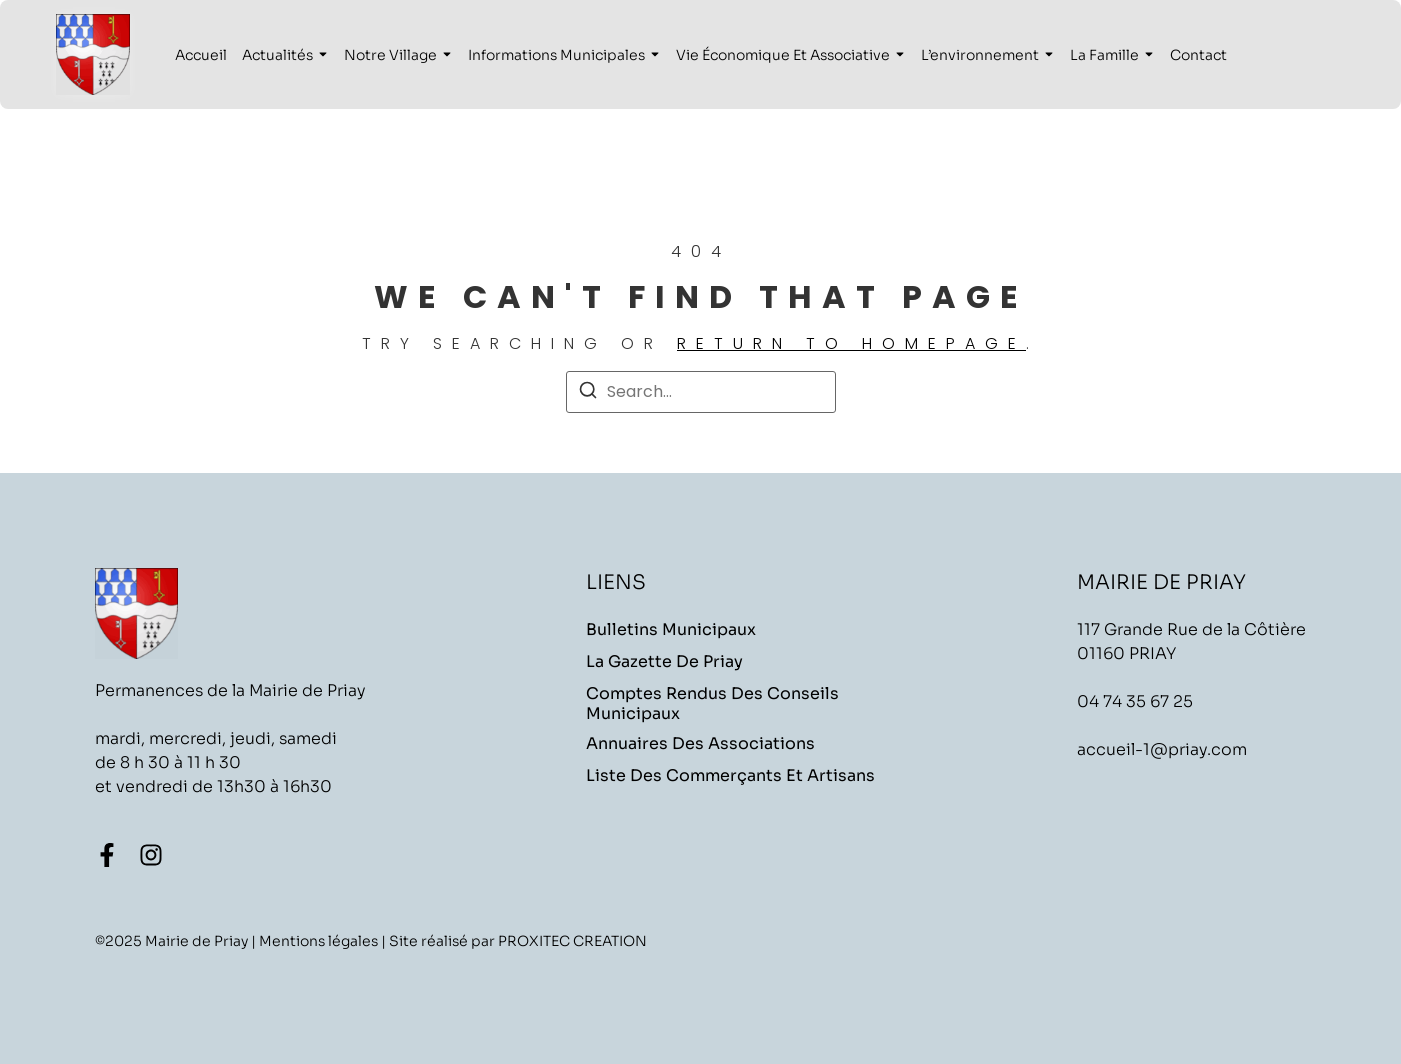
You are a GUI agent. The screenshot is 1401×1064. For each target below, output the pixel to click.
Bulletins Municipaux (671, 630)
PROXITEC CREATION (572, 941)
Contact (1198, 55)
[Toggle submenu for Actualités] (321, 55)
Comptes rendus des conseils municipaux (712, 704)
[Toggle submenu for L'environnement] (1047, 55)
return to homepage (851, 343)
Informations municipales (556, 55)
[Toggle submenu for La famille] (1147, 55)
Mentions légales (318, 941)
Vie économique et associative (783, 55)
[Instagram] (151, 855)
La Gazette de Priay (664, 662)
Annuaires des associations (700, 744)
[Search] (588, 393)
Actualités (277, 55)
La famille (1104, 55)
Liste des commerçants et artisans (730, 776)
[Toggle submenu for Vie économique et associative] (898, 55)
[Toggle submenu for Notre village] (445, 55)
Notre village (390, 55)
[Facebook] (107, 855)
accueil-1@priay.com (1162, 749)
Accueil (201, 55)
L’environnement (980, 55)
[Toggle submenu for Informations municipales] (653, 55)
